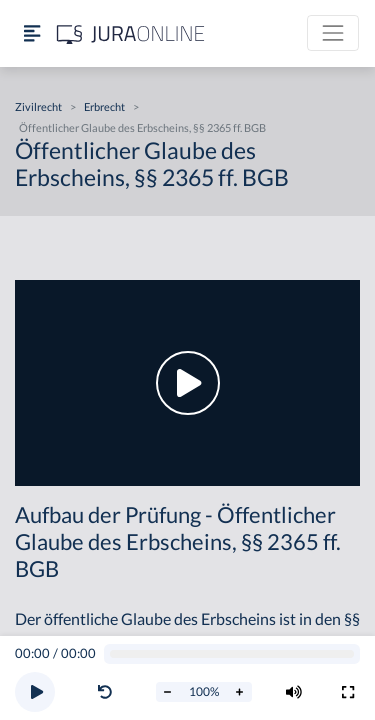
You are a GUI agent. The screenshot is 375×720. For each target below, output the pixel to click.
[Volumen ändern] (294, 692)
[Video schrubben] (232, 654)
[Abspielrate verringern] (168, 692)
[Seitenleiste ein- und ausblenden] (32, 33)
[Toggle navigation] (333, 33)
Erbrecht (104, 106)
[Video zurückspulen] (105, 692)
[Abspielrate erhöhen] (240, 692)
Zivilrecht (38, 106)
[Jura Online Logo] (131, 33)
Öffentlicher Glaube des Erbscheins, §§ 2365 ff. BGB (142, 127)
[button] (109, 692)
